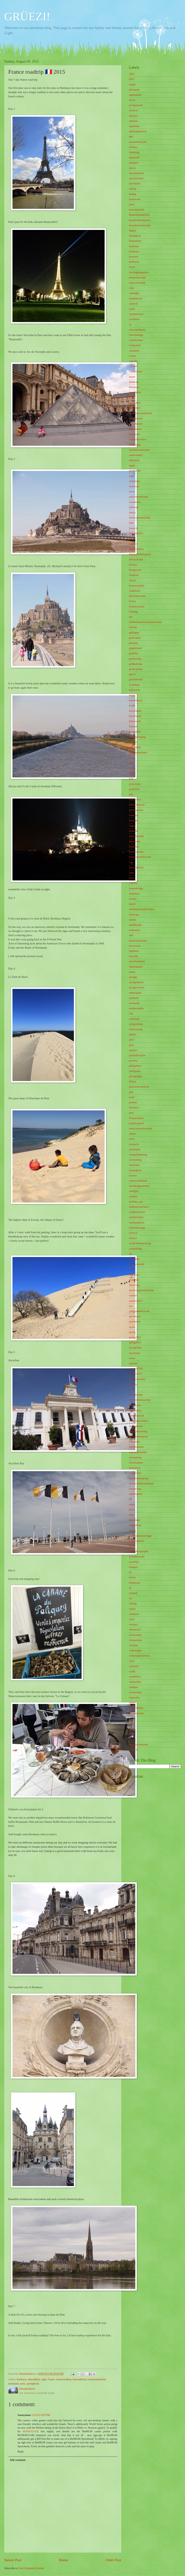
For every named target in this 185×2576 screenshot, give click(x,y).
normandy (13, 2383)
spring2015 (135, 1337)
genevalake (135, 637)
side (131, 1269)
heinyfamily (135, 710)
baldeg (132, 194)
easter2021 (134, 408)
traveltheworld (136, 1556)
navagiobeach (136, 982)
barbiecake (134, 199)
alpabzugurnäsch (138, 131)
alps (131, 136)
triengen (133, 1567)
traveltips (134, 1561)
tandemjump (135, 1493)
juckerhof (134, 789)
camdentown (136, 298)
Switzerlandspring (138, 1478)
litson (132, 877)
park (131, 1045)
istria (131, 763)
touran (132, 1530)
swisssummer (136, 1462)
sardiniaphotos (136, 1222)
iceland (133, 742)
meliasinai (134, 930)
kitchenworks (136, 810)
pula (131, 1112)
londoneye (134, 893)
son (131, 1306)
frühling (133, 611)
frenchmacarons (137, 596)
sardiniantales (136, 1217)
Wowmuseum (136, 1713)
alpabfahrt (134, 126)
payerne (133, 1060)
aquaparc (134, 162)
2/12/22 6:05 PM (41, 2415)
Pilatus (132, 1081)
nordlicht (134, 998)
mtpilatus (134, 951)
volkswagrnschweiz (139, 1655)
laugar (132, 825)
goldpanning (135, 663)
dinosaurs (134, 387)
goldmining (135, 658)
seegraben (134, 1259)
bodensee (134, 246)
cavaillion (134, 319)
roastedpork (135, 1170)
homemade (135, 731)
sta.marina (134, 1353)
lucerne (133, 898)
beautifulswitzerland (140, 225)
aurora (132, 168)
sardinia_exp (136, 1201)
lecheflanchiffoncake (140, 857)
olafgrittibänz (136, 1024)
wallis (132, 1671)
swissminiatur (136, 1446)
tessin (132, 1504)
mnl (131, 935)
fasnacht (133, 528)
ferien (132, 538)
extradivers (135, 502)
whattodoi (134, 1697)
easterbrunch (135, 423)
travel (132, 1546)
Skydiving (134, 1285)
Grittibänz (134, 684)
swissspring (135, 1457)
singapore (134, 1274)
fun (130, 616)
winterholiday (136, 1707)
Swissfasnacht (136, 1415)
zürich (132, 1739)
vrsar (131, 1661)
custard (133, 366)
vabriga (133, 1603)
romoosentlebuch (138, 1180)
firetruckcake (136, 559)
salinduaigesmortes (139, 1185)
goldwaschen (136, 669)
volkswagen (135, 1650)
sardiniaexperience (139, 1206)
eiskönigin (134, 481)
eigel (43, 2379)
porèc (132, 1097)
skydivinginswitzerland (141, 1290)
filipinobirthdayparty (140, 554)
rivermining (135, 1159)
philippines (135, 1071)
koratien (133, 820)
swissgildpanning (138, 1431)
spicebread (134, 1316)
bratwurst (134, 261)
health (132, 705)
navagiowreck (136, 987)
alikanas (133, 121)
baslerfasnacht (136, 209)
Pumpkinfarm (136, 1118)
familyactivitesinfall (139, 517)
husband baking (137, 737)
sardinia (133, 1196)
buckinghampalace (139, 272)
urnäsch (133, 1593)
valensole (134, 1614)
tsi (130, 1572)
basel (131, 204)
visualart (133, 1645)
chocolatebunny (137, 329)
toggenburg (135, 1525)
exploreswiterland (138, 496)
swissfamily (135, 1410)
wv (130, 1718)
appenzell (134, 157)
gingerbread (135, 648)
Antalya (133, 147)
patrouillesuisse (137, 1055)
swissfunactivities (138, 1420)
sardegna (133, 1191)
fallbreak (133, 507)
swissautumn (136, 1394)
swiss (132, 1389)
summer (133, 1363)
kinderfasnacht (137, 804)
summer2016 (136, 1368)
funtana (133, 627)
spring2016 (135, 1342)
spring (132, 1332)
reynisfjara (134, 1149)
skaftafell (134, 1280)
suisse (132, 1358)
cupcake (133, 361)
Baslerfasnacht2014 (139, 214)
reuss (131, 1138)
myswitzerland (137, 961)
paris (22, 2383)
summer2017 (136, 1373)
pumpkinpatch (136, 1123)
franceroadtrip (63, 2379)
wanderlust (135, 1676)
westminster (135, 1692)
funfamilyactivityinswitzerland (145, 622)
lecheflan (134, 846)
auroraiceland (136, 178)
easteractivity (136, 418)
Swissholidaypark (138, 1436)
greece (132, 674)
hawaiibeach (135, 700)
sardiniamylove (137, 1212)
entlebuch (134, 486)
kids (131, 794)
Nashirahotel (136, 966)
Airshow (133, 110)
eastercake (134, 434)
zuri (131, 1728)
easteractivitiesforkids (140, 413)
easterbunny (135, 429)
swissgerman (136, 1426)
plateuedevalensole (139, 1086)
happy (132, 695)
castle (132, 308)
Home (63, 2560)
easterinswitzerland (139, 449)
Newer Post (12, 2560)
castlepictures (136, 314)
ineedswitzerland (138, 752)
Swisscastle (135, 1405)
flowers (133, 564)
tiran (131, 1514)
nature (132, 971)
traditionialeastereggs (140, 1535)
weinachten (135, 1681)
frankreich (134, 590)
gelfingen (134, 632)
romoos (133, 1175)
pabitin (132, 1034)
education (134, 460)
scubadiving (135, 1248)
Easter (132, 397)
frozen (132, 601)
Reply (20, 2451)
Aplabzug (134, 152)
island (132, 758)
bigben (132, 230)
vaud (131, 1619)
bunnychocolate (137, 277)
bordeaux (21, 2379)
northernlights (136, 1008)
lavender (133, 830)
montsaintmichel (97, 2379)
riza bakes (134, 1165)
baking (132, 188)
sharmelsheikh (136, 1264)
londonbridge (136, 888)
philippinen (135, 1065)
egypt (132, 465)
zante (132, 1723)
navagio (133, 977)
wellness (133, 1687)
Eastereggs (134, 444)
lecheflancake (136, 851)
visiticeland (135, 1635)
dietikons (134, 382)
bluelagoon (135, 235)
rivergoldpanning (138, 1154)
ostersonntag (135, 1029)
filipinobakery (136, 549)
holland (133, 726)
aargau (132, 84)
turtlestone (134, 1582)
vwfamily (134, 1666)
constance (134, 350)
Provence (134, 1107)
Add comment (18, 2460)
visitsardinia (135, 1640)
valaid (132, 1608)
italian (132, 773)
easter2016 (134, 402)
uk (130, 1588)
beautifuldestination (139, 220)
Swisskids (134, 1441)
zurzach (133, 1749)
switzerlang (135, 1488)
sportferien (134, 1321)
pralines (133, 1102)
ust (130, 1598)
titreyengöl (134, 1520)
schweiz (133, 1232)
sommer (133, 1295)
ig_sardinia (135, 747)
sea (130, 1253)
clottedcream (136, 340)
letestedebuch (80, 2379)
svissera (133, 1384)
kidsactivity (135, 799)
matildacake (135, 924)
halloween (134, 690)
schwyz (133, 1238)
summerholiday (137, 1379)
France (51, 2379)
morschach (134, 945)
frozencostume (137, 606)
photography (135, 1076)
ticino (132, 1509)
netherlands (135, 992)
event (132, 491)
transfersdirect (136, 1540)
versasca (133, 1624)
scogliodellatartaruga (140, 1243)
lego (131, 862)
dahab (132, 376)
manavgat (134, 914)
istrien (132, 768)
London (133, 883)
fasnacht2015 (136, 533)
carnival (133, 303)
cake (131, 288)
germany (133, 643)
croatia (132, 355)
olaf (131, 1013)
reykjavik (134, 1144)
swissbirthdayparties (140, 1399)
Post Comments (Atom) (31, 2568)
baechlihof (134, 183)
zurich (132, 1734)
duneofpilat (34, 2379)
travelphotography (138, 1551)
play (131, 1092)
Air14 (132, 100)
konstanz (133, 815)
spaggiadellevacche (139, 1311)
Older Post (113, 2560)
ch (130, 324)
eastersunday (136, 455)
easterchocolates (137, 439)
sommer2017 (136, 1300)
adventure (134, 89)
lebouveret (134, 841)
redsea (132, 1133)
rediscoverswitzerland (140, 1128)
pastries (133, 1050)
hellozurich (135, 721)
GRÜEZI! (27, 16)
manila (132, 919)
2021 (131, 79)
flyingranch (135, 569)
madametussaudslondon (141, 909)
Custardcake (135, 371)
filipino (133, 543)
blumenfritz (135, 241)
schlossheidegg (137, 1227)
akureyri (133, 115)
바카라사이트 (31, 2431)
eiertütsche (134, 470)
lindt (131, 872)
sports (132, 1327)
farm (131, 522)
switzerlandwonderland (141, 1483)
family (132, 512)
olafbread (134, 1019)
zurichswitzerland (138, 1744)
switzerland (135, 1473)
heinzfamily (135, 716)
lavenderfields (136, 836)
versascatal (135, 1629)
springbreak (33, 2383)
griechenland (136, 679)
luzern (132, 904)
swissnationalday (138, 1452)
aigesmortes (135, 94)
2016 (131, 74)
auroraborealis (136, 173)
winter (132, 1702)
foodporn (134, 575)
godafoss (133, 653)
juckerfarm (135, 784)
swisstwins (134, 1467)
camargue (134, 293)
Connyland (135, 345)
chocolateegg (136, 335)
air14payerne (136, 105)
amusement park (137, 141)
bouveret (133, 256)
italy (131, 778)
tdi (130, 1499)
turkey (132, 1577)
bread (132, 267)
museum (133, 956)
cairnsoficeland (137, 282)
